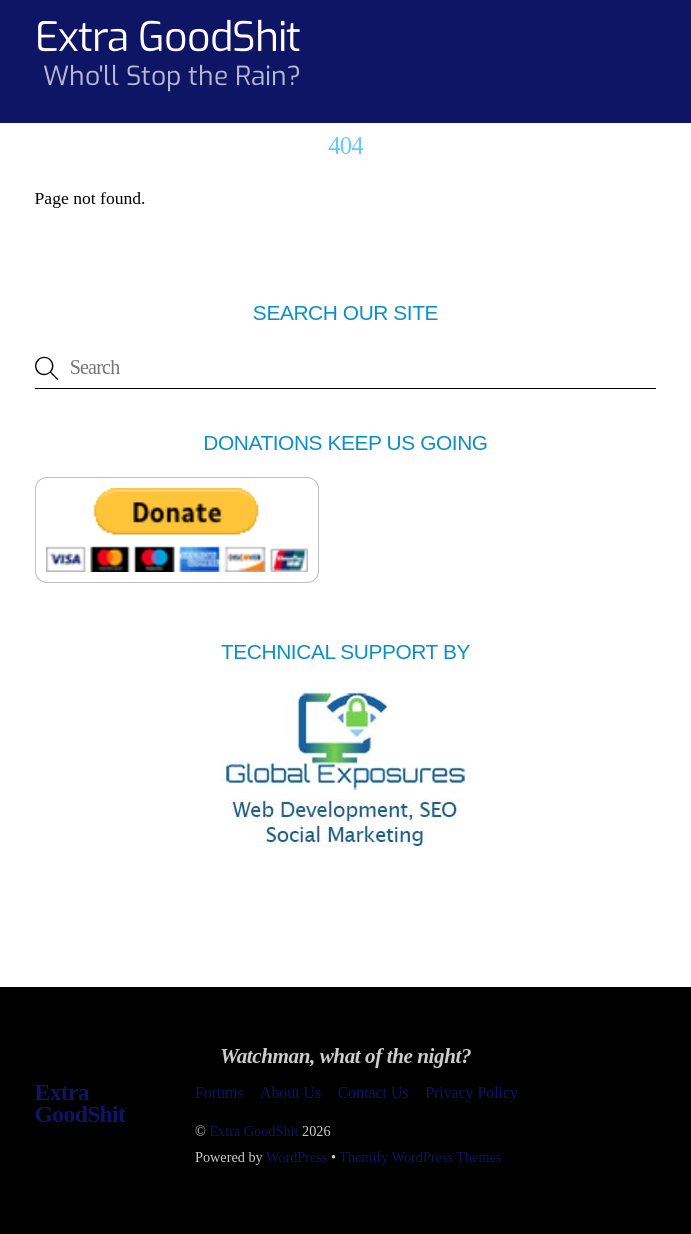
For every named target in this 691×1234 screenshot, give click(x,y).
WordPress (296, 1157)
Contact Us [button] (373, 1092)
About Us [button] (290, 1092)
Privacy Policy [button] (471, 1092)
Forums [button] (219, 1092)
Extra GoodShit (253, 1131)
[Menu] (643, 27)
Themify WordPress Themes (420, 1157)
